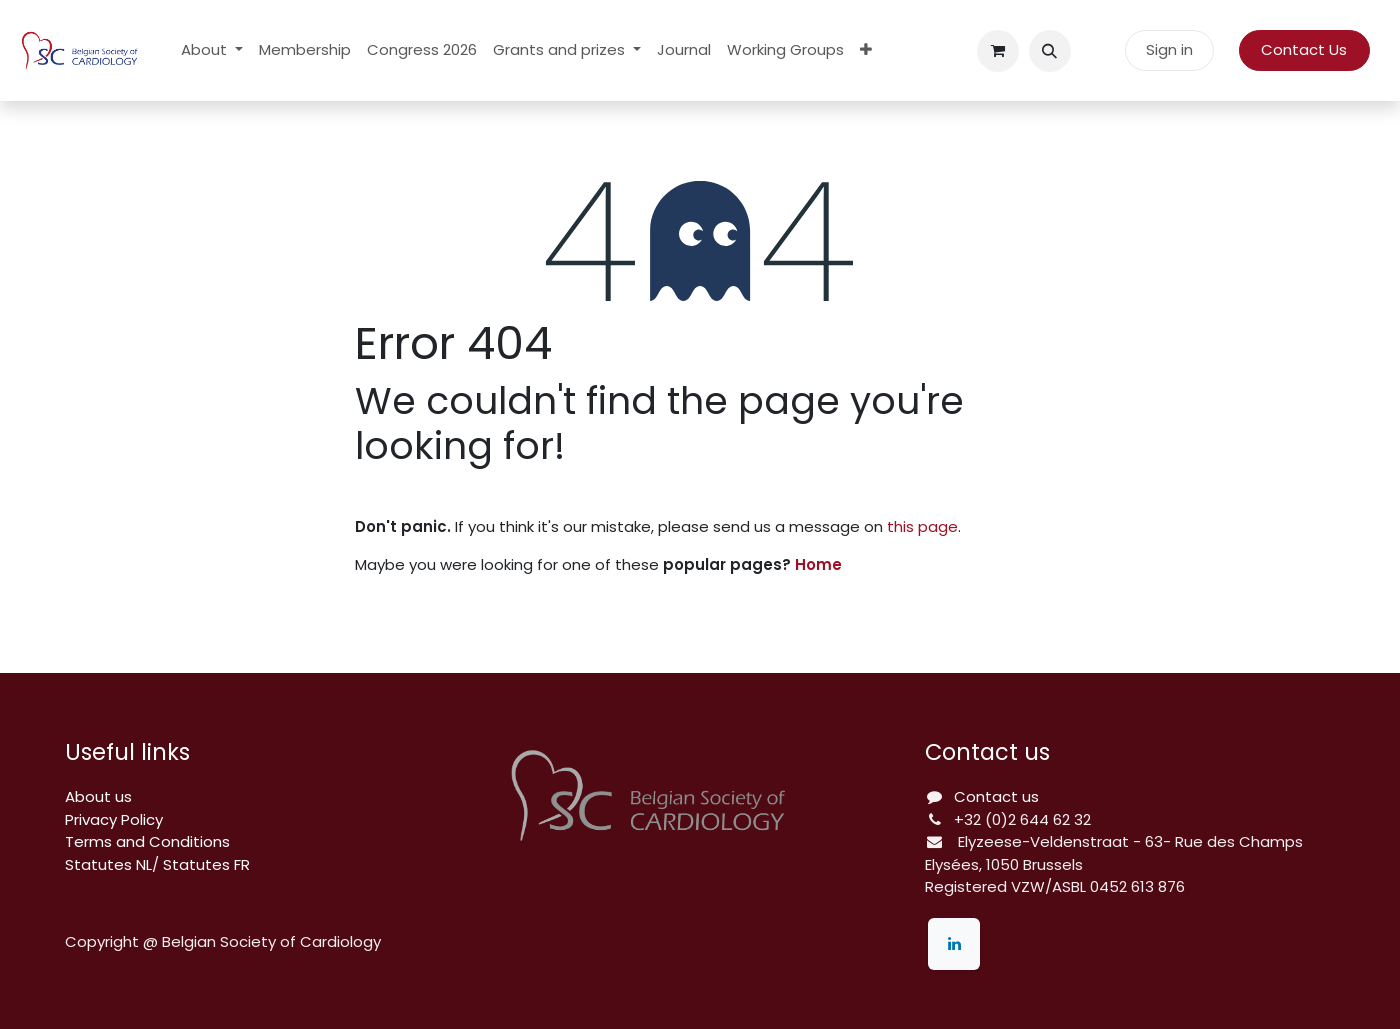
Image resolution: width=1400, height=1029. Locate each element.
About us (98, 796)
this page (922, 526)
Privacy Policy (114, 819)
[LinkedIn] (954, 944)
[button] (1050, 51)
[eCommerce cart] (998, 51)
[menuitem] (212, 50)
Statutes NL (108, 864)
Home (818, 564)
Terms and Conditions (147, 841)
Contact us (996, 796)
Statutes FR (206, 864)
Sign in (1169, 49)
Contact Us (1304, 49)
